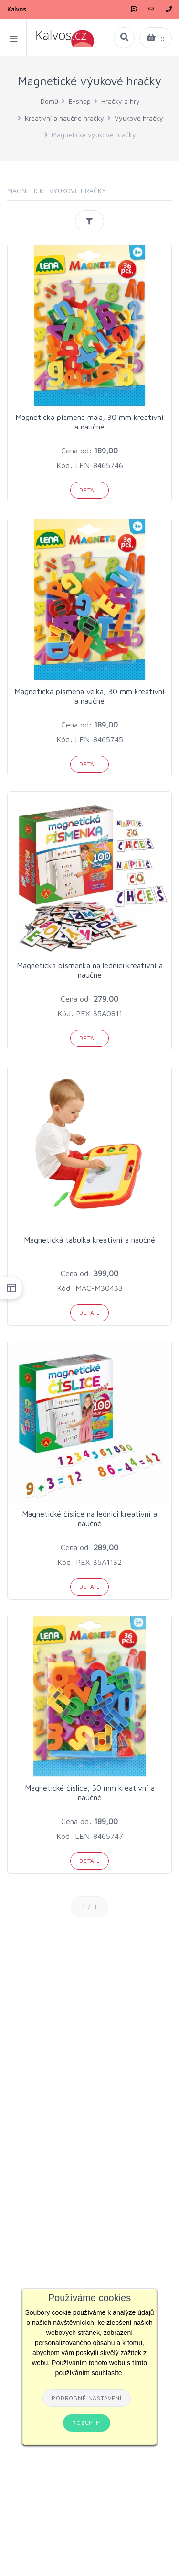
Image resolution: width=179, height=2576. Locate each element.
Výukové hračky (139, 118)
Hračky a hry (120, 101)
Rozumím (86, 2422)
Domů (49, 101)
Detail (89, 490)
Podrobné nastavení (87, 2397)
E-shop (80, 101)
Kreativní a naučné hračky (64, 118)
